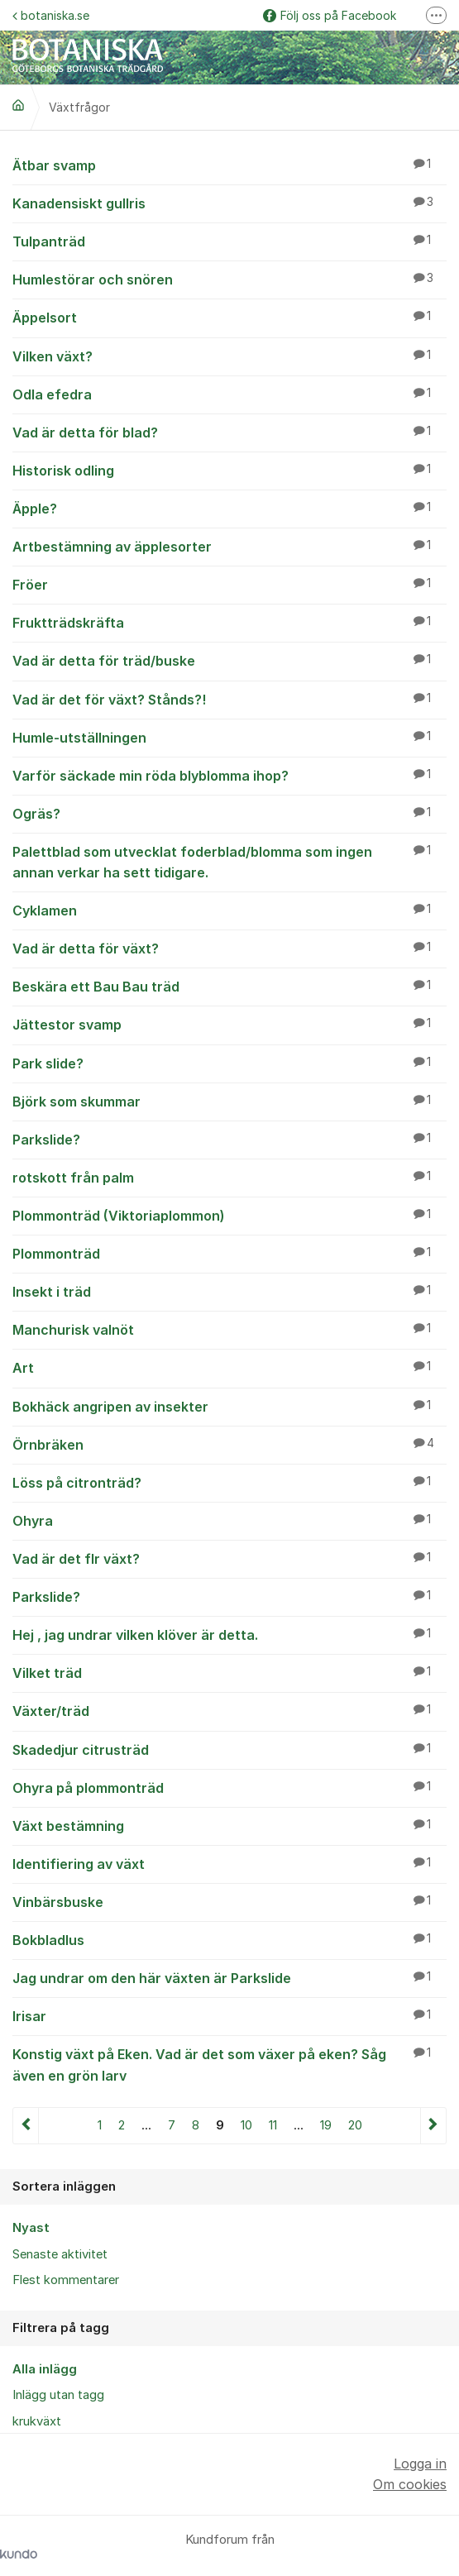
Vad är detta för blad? (229, 432)
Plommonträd (229, 1253)
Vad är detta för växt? (229, 948)
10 (246, 2125)
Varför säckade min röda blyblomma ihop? (229, 775)
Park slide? (229, 1063)
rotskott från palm (229, 1177)
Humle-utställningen (229, 737)
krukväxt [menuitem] (36, 2421)
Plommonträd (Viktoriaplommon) (229, 1215)
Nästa (433, 2125)
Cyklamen (229, 910)
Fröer (229, 584)
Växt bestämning (229, 1825)
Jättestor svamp (229, 1024)
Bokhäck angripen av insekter (229, 1406)
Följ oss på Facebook (329, 15)
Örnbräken (229, 1444)
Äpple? (229, 508)
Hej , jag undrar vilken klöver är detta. (229, 1634)
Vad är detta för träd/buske (229, 660)
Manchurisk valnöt (229, 1329)
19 (326, 2125)
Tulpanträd (229, 241)
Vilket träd (229, 1672)
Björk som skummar (229, 1101)
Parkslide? (229, 1139)
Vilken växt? (229, 355)
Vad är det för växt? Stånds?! (229, 699)
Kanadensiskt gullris (229, 203)
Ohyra (229, 1520)
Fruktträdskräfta (229, 622)
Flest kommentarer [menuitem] (65, 2280)
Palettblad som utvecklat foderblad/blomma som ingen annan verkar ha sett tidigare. (229, 861)
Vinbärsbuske (229, 1901)
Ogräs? (229, 813)
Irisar (229, 2015)
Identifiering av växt (229, 1863)
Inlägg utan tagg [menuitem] (58, 2394)
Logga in (420, 2463)
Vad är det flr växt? (229, 1558)
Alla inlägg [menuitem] (44, 2369)
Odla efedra (229, 394)
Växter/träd (229, 1710)
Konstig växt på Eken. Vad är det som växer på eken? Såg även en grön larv (229, 2063)
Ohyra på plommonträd (229, 1787)
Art (229, 1367)
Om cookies (410, 2484)
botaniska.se (50, 15)
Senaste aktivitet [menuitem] (60, 2254)
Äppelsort (229, 317)
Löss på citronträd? (229, 1482)
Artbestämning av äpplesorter (229, 546)
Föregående (26, 2125)
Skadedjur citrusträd (229, 1749)
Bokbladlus (229, 1939)
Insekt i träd (229, 1291)
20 (355, 2125)
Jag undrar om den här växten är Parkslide (229, 1977)
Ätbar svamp (229, 164)
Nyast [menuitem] (31, 2227)
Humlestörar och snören (229, 279)
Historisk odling (229, 470)
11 (273, 2125)
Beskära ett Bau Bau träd (229, 986)
